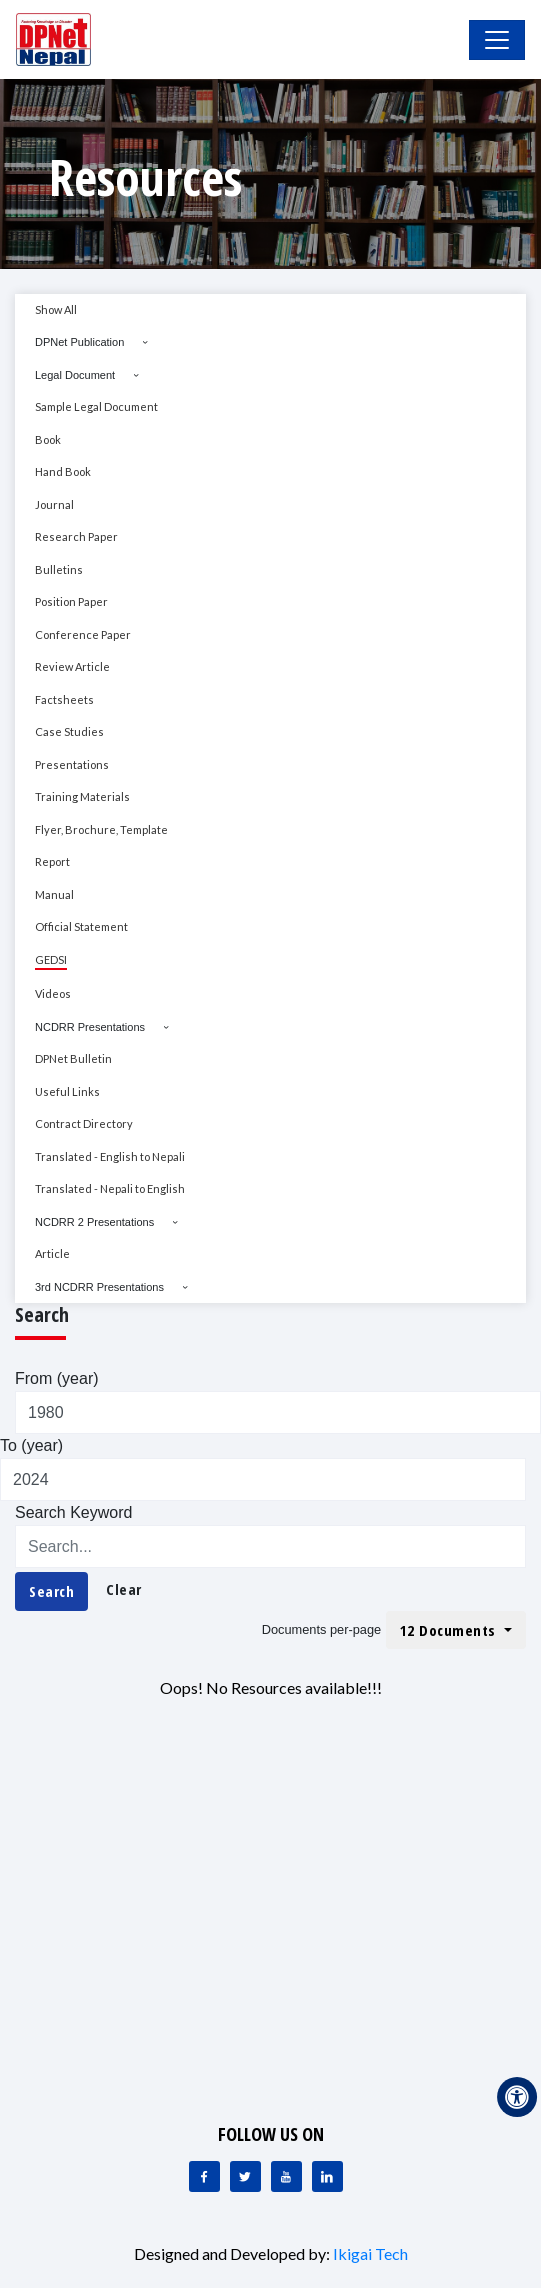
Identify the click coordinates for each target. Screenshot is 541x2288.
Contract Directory (84, 1123)
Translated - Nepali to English (110, 1188)
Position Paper (71, 601)
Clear (124, 1589)
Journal (54, 504)
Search (51, 1591)
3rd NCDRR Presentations (99, 1287)
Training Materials (82, 796)
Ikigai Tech (370, 2253)
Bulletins (59, 569)
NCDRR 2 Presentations (94, 1222)
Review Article (72, 666)
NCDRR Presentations (90, 1027)
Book (48, 439)
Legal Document (75, 375)
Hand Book (63, 471)
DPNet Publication (79, 342)
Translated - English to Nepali (110, 1156)
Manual (54, 894)
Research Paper (76, 536)
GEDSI (51, 959)
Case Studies (69, 731)
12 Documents (450, 1630)
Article (52, 1253)
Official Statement (81, 926)
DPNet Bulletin (73, 1058)
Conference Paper (83, 634)
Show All (56, 309)
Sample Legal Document (96, 406)
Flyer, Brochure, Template (101, 829)
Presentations (72, 764)
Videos (53, 993)
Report (52, 861)
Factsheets (64, 699)
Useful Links (67, 1091)
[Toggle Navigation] (497, 40)
